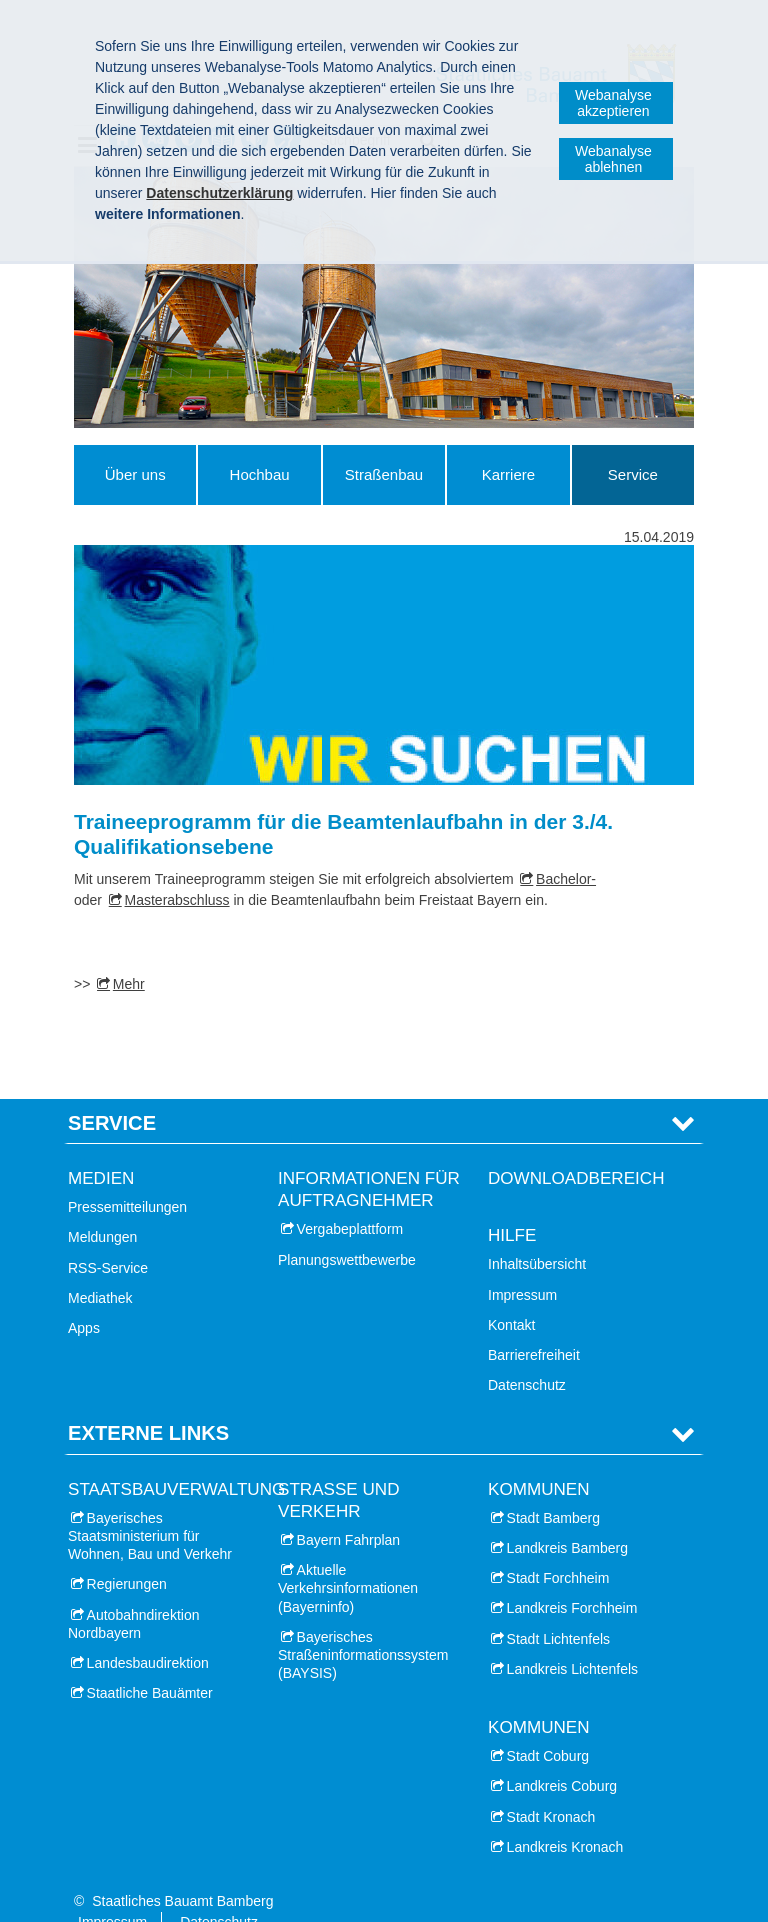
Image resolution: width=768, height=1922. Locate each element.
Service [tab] (112, 1092)
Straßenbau (384, 474)
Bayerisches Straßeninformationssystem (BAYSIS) (363, 1624)
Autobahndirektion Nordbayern (133, 1593)
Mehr (129, 984)
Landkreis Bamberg (567, 1517)
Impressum (522, 1264)
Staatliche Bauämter (150, 1662)
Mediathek (100, 1267)
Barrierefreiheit (534, 1324)
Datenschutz (527, 1354)
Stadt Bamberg (553, 1487)
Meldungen (102, 1207)
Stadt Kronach (551, 1786)
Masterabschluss (177, 900)
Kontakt (511, 1294)
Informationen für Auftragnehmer (369, 1158)
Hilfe (512, 1205)
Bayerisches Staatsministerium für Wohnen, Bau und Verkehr (150, 1505)
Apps (84, 1297)
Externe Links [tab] (148, 1403)
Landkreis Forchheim (572, 1578)
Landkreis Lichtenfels (573, 1638)
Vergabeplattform (350, 1199)
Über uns (135, 474)
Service (633, 474)
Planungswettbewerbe (347, 1229)
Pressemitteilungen (127, 1177)
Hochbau (260, 474)
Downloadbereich (576, 1147)
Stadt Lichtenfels (559, 1608)
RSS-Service (108, 1237)
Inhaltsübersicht (537, 1234)
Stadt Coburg (548, 1726)
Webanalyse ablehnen (613, 159)
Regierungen (127, 1554)
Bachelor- (566, 879)
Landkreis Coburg (562, 1756)
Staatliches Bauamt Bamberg (182, 1870)
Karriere (508, 474)
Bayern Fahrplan (349, 1509)
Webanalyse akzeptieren (613, 103)
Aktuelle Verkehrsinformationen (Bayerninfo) (348, 1558)
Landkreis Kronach (565, 1816)
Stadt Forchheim (558, 1548)
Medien (101, 1147)
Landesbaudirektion (148, 1632)
